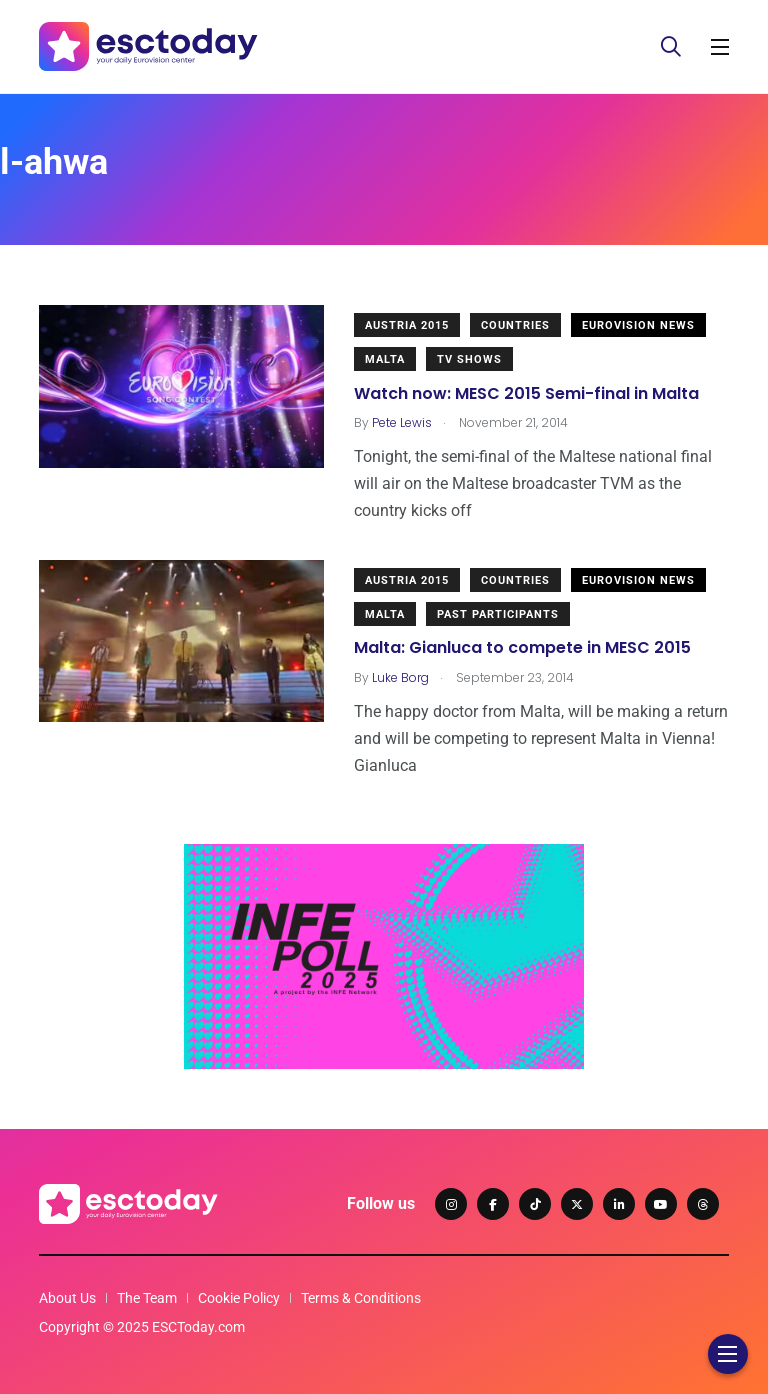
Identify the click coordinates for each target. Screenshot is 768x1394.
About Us (67, 1298)
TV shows (469, 359)
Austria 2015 (407, 325)
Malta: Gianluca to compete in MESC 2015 (522, 648)
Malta (385, 359)
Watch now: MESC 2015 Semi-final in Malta (526, 393)
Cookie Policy (239, 1298)
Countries (515, 325)
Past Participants (498, 614)
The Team (147, 1298)
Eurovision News (638, 325)
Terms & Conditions (361, 1298)
